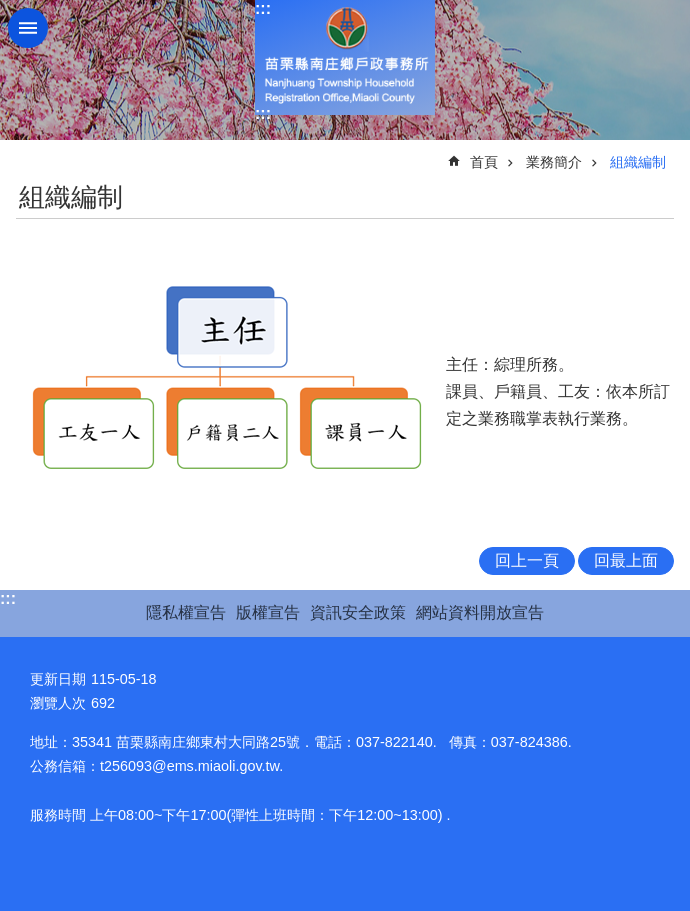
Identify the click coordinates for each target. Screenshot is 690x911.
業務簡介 (554, 162)
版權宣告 (268, 612)
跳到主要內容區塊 (10, 10)
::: (263, 8)
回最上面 (626, 560)
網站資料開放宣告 (480, 612)
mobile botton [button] (28, 28)
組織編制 (638, 162)
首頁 (484, 162)
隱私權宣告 (186, 612)
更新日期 (58, 679)
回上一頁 (527, 560)
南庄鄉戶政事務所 (345, 57)
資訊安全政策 (358, 612)
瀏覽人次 (58, 703)
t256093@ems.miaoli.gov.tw (189, 766)
